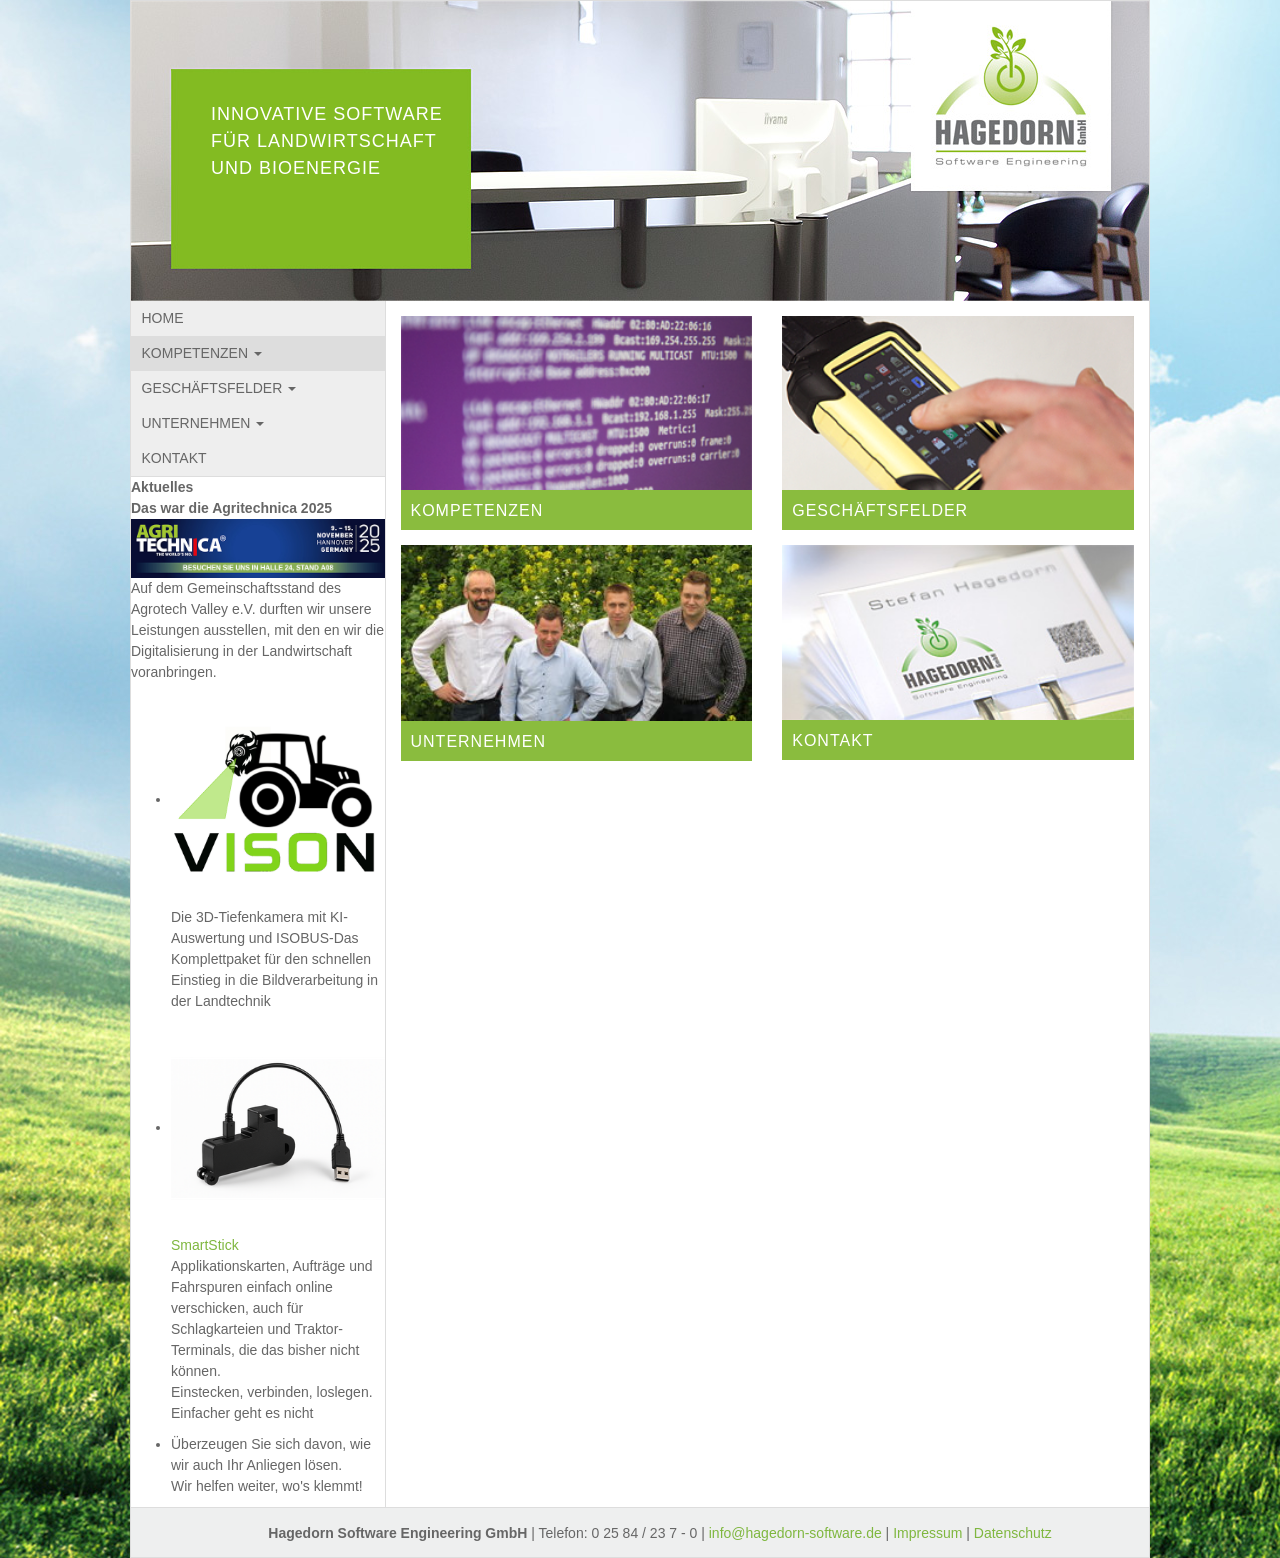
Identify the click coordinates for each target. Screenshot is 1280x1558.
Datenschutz (1013, 1533)
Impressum (927, 1533)
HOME (163, 318)
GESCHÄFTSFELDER (219, 388)
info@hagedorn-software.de (795, 1533)
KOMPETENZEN (202, 353)
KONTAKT (174, 458)
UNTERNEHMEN (203, 423)
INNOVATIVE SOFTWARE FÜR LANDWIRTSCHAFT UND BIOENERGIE (327, 141)
